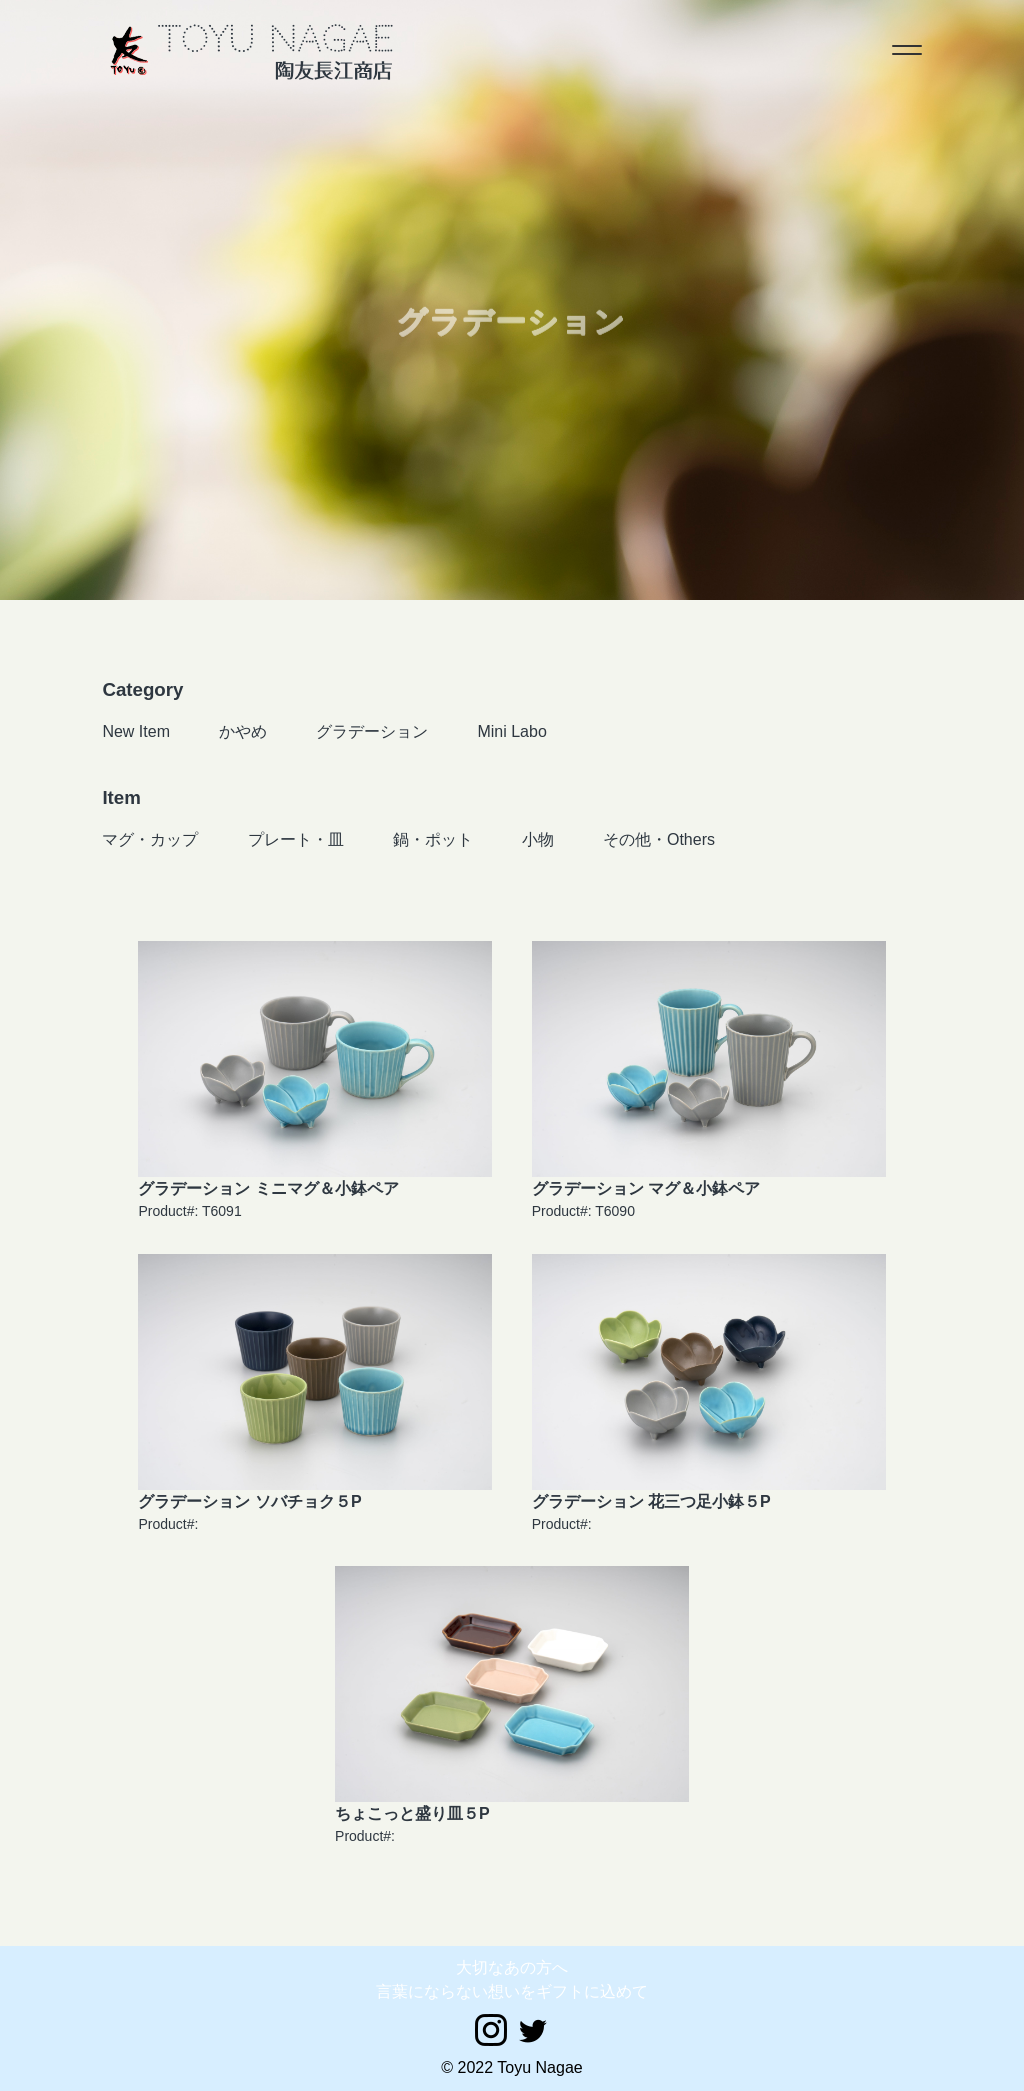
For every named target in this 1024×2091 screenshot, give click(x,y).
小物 (538, 839)
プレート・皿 (296, 839)
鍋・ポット (433, 839)
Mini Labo (511, 731)
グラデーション (372, 731)
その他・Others (659, 839)
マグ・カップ (150, 839)
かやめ (243, 731)
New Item (136, 731)
